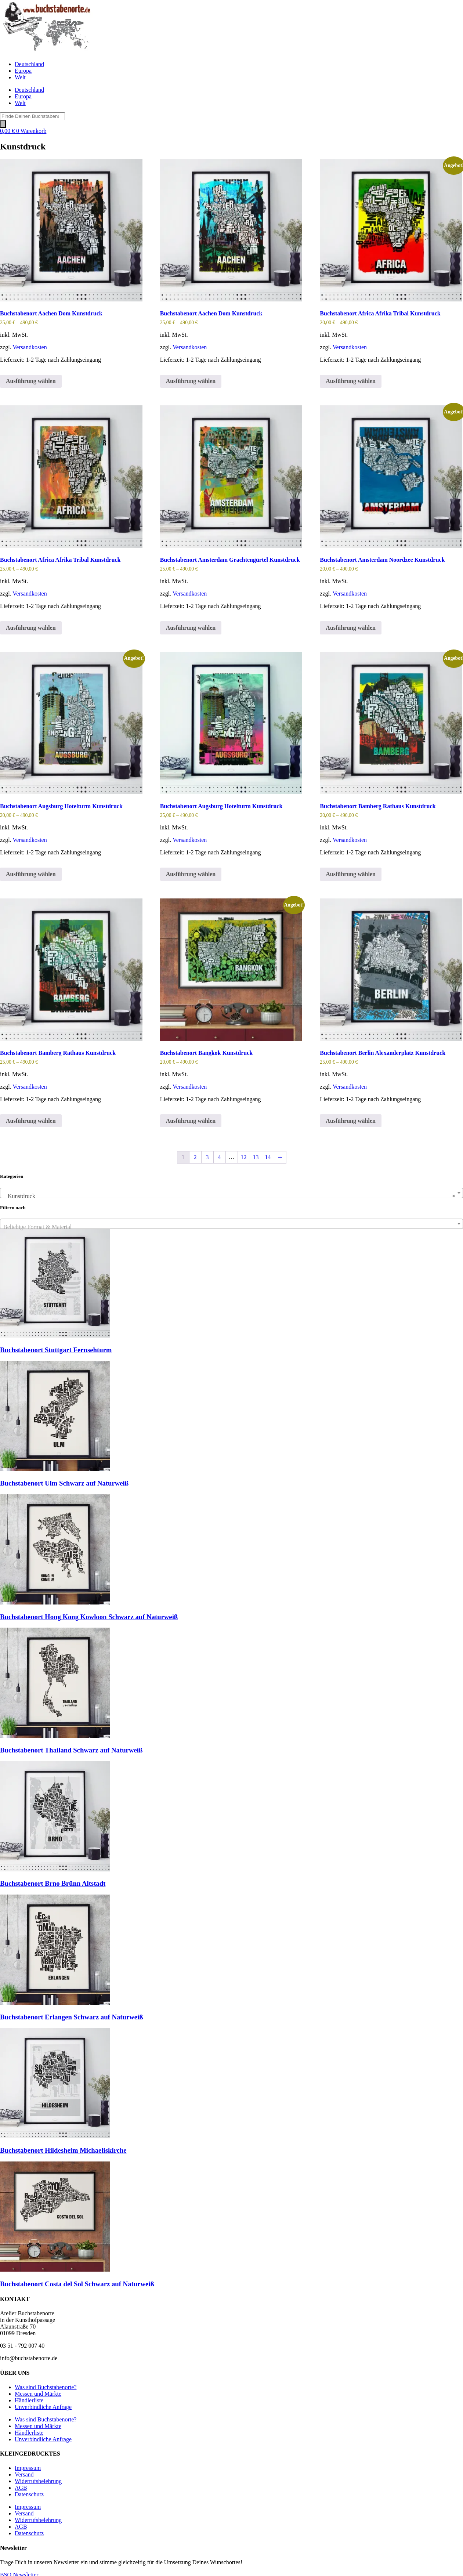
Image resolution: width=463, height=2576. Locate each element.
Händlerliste (29, 2400)
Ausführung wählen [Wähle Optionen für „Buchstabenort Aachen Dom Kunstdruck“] (31, 381)
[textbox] (231, 1227)
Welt (20, 77)
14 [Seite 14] (268, 1157)
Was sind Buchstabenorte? (45, 2387)
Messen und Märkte (38, 2394)
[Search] (3, 124)
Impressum (28, 2468)
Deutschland (29, 64)
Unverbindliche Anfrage (43, 2407)
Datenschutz (29, 2494)
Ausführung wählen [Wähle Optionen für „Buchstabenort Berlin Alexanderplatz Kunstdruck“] (351, 1121)
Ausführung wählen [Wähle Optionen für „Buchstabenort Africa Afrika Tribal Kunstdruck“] (351, 381)
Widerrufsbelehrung (38, 2481)
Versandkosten (29, 347)
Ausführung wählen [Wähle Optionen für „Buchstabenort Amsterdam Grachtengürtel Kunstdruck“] (191, 628)
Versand (24, 2474)
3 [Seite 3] (207, 1157)
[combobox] (231, 1193)
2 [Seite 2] (195, 1157)
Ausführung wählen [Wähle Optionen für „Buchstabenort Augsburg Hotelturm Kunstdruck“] (31, 874)
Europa (23, 71)
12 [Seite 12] (244, 1157)
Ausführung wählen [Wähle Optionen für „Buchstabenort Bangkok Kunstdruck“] (191, 1121)
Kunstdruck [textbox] (229, 1196)
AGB (21, 2488)
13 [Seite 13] (256, 1157)
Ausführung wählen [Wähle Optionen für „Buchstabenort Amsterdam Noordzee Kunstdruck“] (351, 628)
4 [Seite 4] (219, 1157)
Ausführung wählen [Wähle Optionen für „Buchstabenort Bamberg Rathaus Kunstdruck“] (351, 874)
